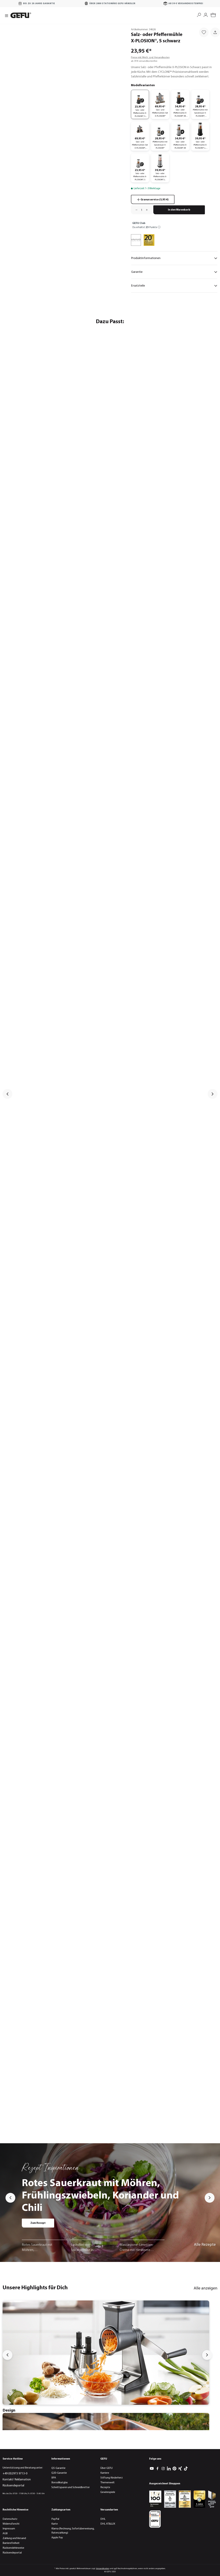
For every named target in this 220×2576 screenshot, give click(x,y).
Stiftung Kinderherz (111, 2477)
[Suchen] (199, 14)
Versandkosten (102, 2569)
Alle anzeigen (205, 2288)
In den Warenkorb (179, 209)
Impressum (9, 2528)
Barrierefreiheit (11, 2543)
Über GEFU (106, 2468)
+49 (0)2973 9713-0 (15, 2473)
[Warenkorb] (213, 15)
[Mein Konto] (205, 14)
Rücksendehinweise (13, 2548)
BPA (53, 2477)
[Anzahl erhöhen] (148, 209)
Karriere (104, 2473)
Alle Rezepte (205, 2245)
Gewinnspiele (107, 2492)
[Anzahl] (141, 209)
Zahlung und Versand (14, 2538)
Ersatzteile (174, 285)
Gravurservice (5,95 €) (153, 199)
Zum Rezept (38, 2223)
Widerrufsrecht (11, 2524)
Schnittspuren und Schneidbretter (70, 2487)
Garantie (174, 272)
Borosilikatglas (59, 2482)
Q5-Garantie (58, 2468)
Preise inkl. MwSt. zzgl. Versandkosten (150, 57)
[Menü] (5, 15)
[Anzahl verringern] (135, 209)
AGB (5, 2533)
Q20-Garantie (59, 2473)
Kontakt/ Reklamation (17, 2479)
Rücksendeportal (13, 2485)
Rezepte (105, 2487)
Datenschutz (10, 2519)
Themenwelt (107, 2482)
